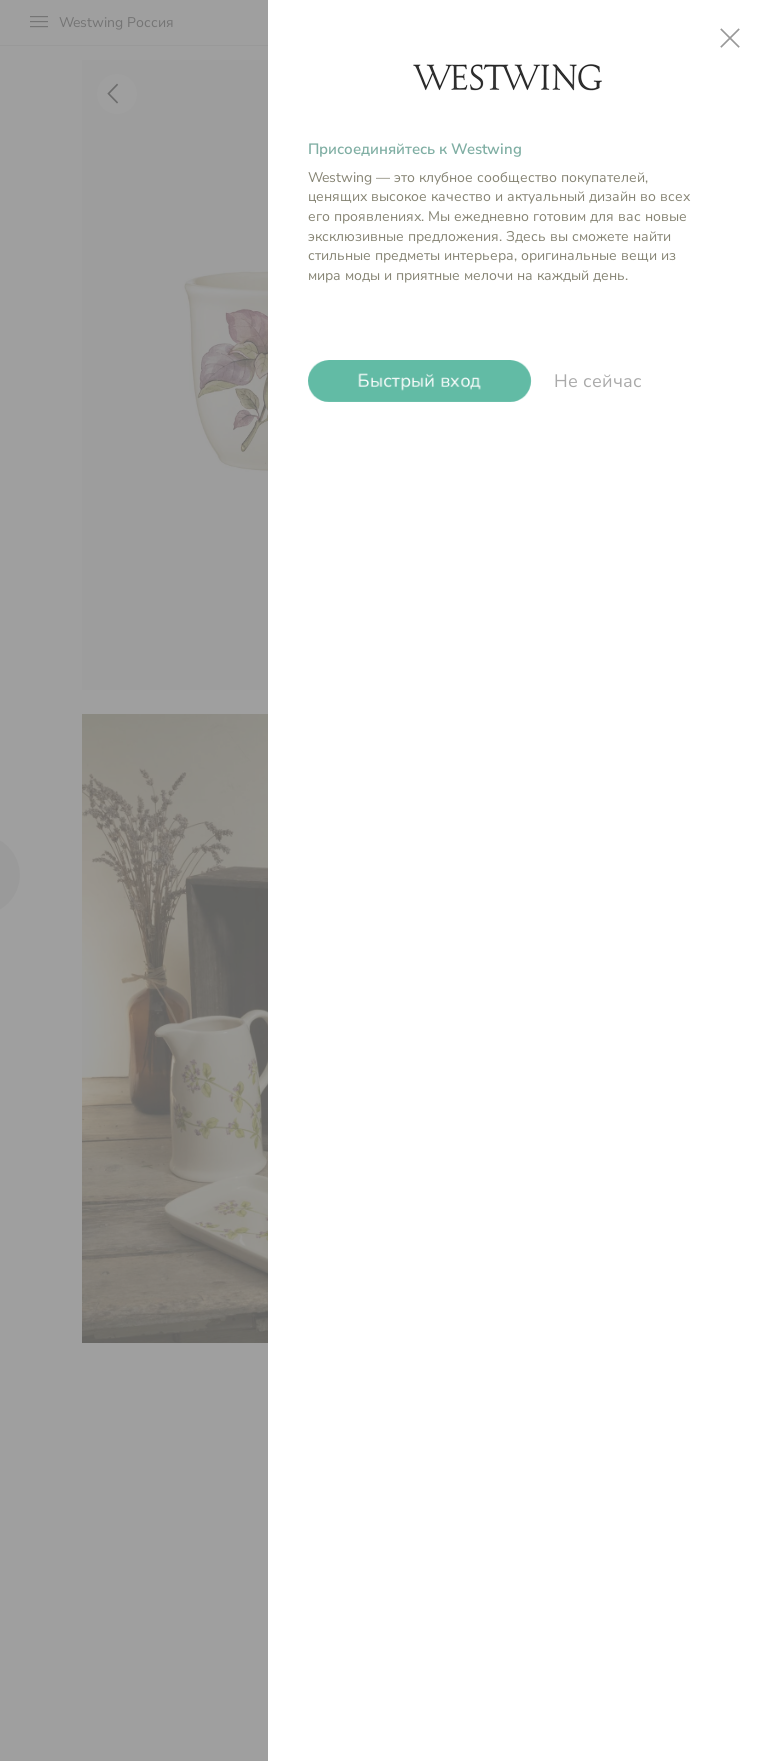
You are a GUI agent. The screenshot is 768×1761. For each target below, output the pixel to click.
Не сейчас (598, 381)
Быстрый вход (419, 381)
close (730, 38)
